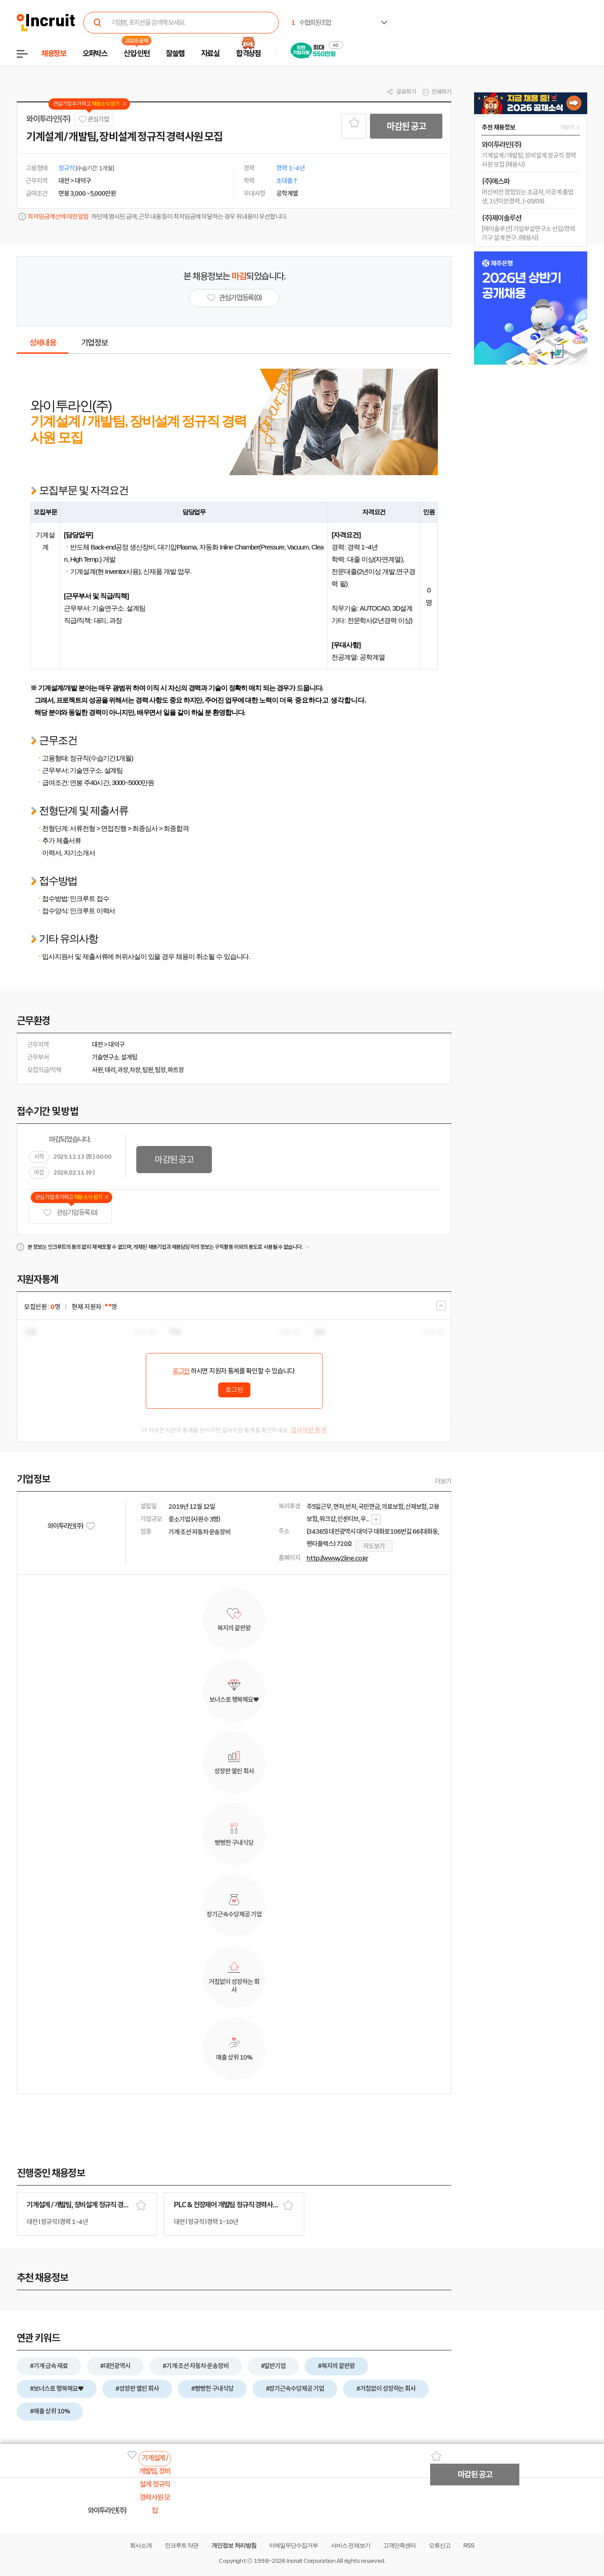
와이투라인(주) (48, 119)
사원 (97, 1070)
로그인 (181, 1371)
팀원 (147, 1070)
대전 (97, 1044)
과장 (122, 1070)
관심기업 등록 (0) (70, 1213)
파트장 (176, 1070)
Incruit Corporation (311, 2561)
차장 (134, 1070)
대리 (110, 1070)
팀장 (160, 1070)
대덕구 (116, 1044)
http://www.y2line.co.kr (337, 1558)
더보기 (443, 1481)
